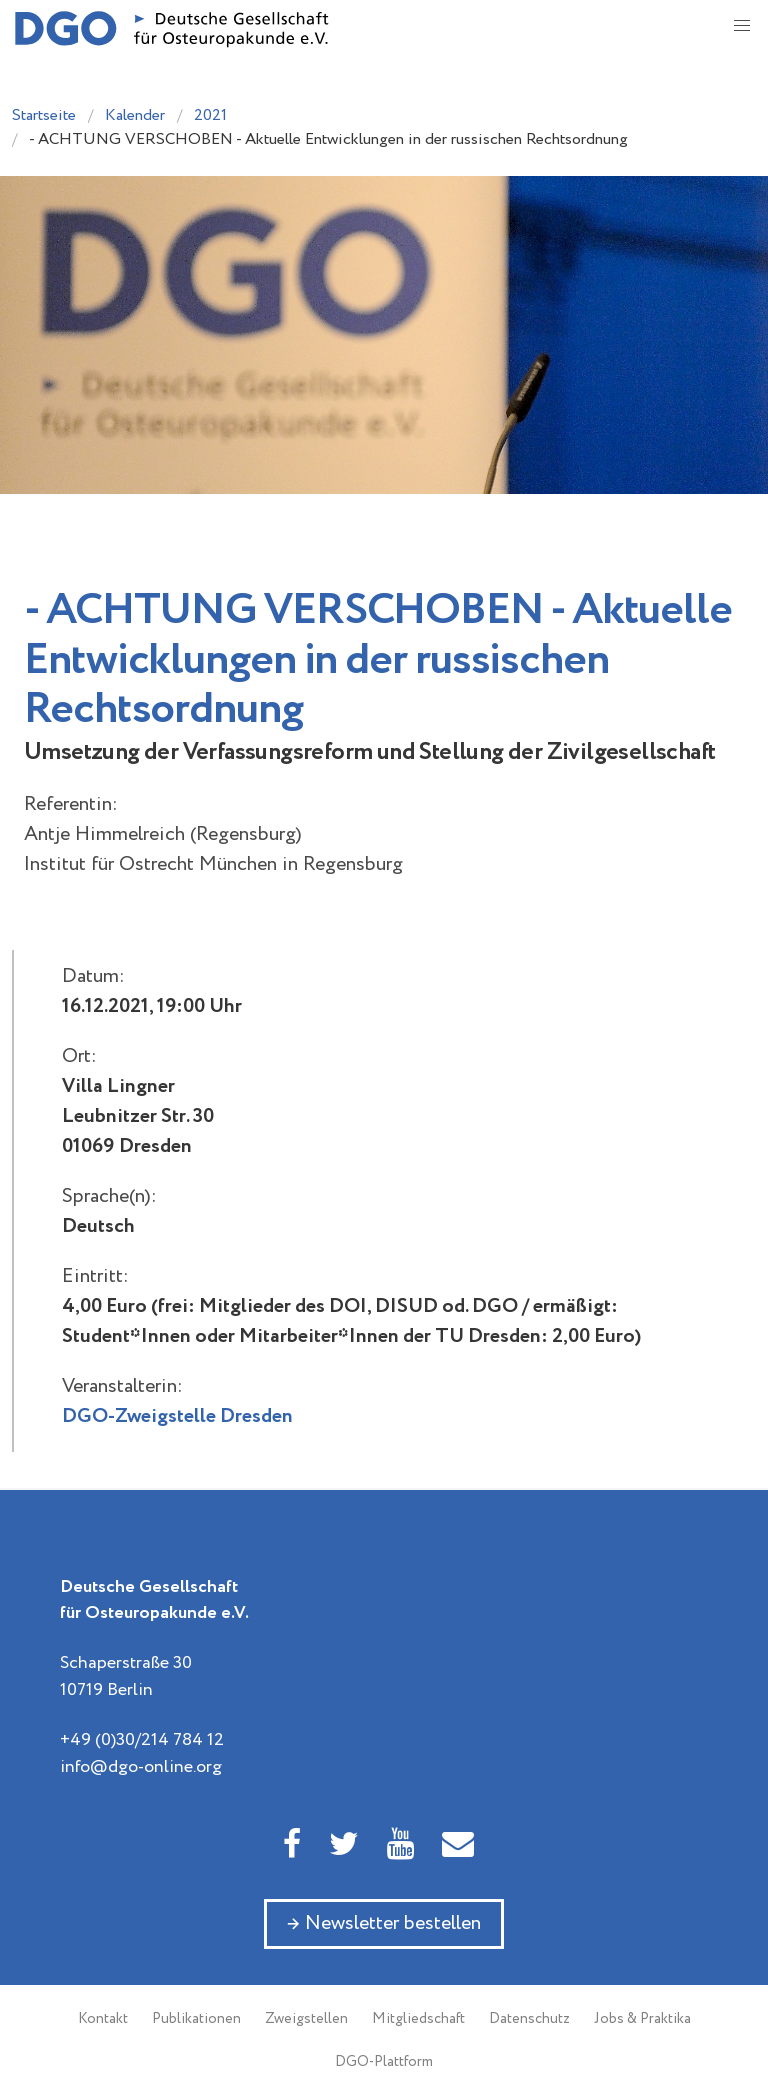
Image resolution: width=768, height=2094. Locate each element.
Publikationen (196, 2019)
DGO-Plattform (384, 2062)
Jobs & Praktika (642, 2019)
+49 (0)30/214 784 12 (142, 1740)
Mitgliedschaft (418, 2019)
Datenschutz (529, 2019)
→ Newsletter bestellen (384, 1923)
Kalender (135, 115)
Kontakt (103, 2019)
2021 (210, 115)
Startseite (44, 115)
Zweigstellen (306, 2019)
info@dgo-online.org (141, 1767)
